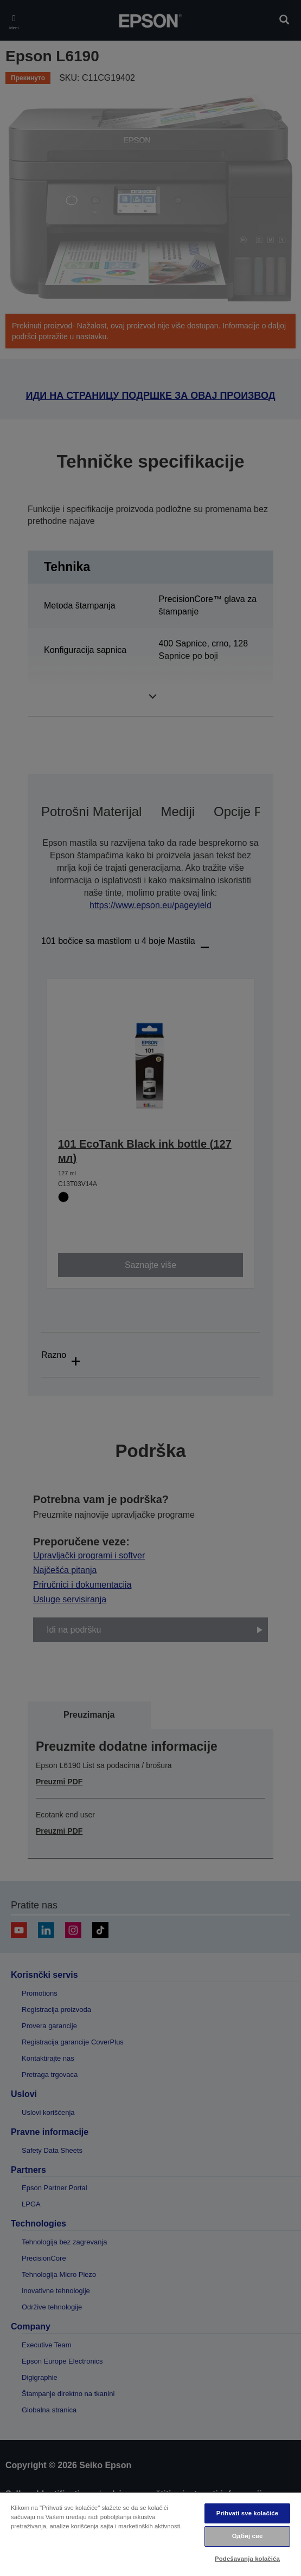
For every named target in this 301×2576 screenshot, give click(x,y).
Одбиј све (247, 2536)
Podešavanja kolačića (247, 2558)
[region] (150, 2533)
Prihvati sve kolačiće (247, 2513)
